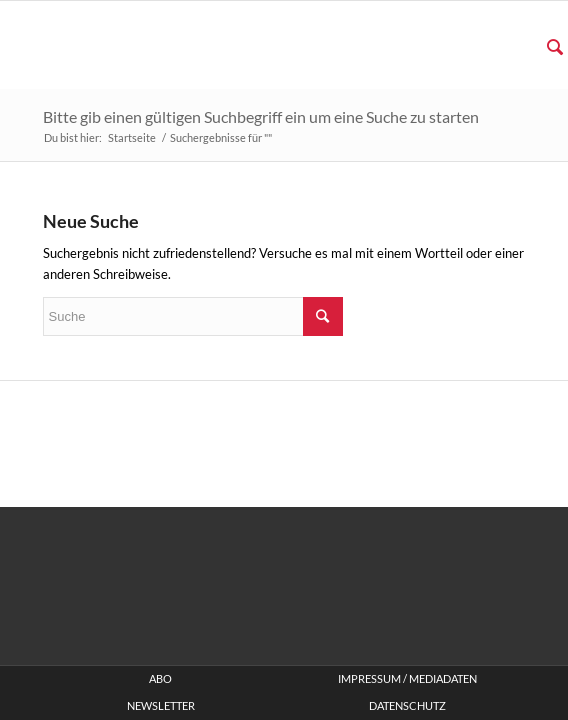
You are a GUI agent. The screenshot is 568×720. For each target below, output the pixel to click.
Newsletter (161, 706)
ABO (160, 679)
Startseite (132, 137)
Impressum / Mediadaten (407, 679)
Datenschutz (407, 706)
